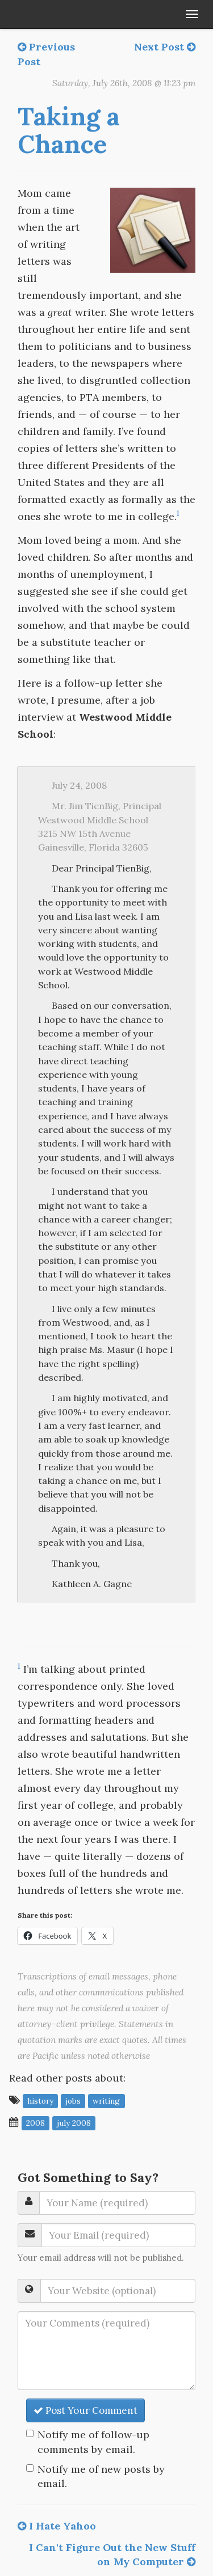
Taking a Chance (69, 129)
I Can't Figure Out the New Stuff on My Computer (112, 2555)
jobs (73, 2101)
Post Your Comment (85, 2410)
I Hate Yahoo (57, 2525)
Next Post (164, 46)
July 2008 (74, 2123)
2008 (35, 2123)
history (40, 2101)
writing (106, 2101)
